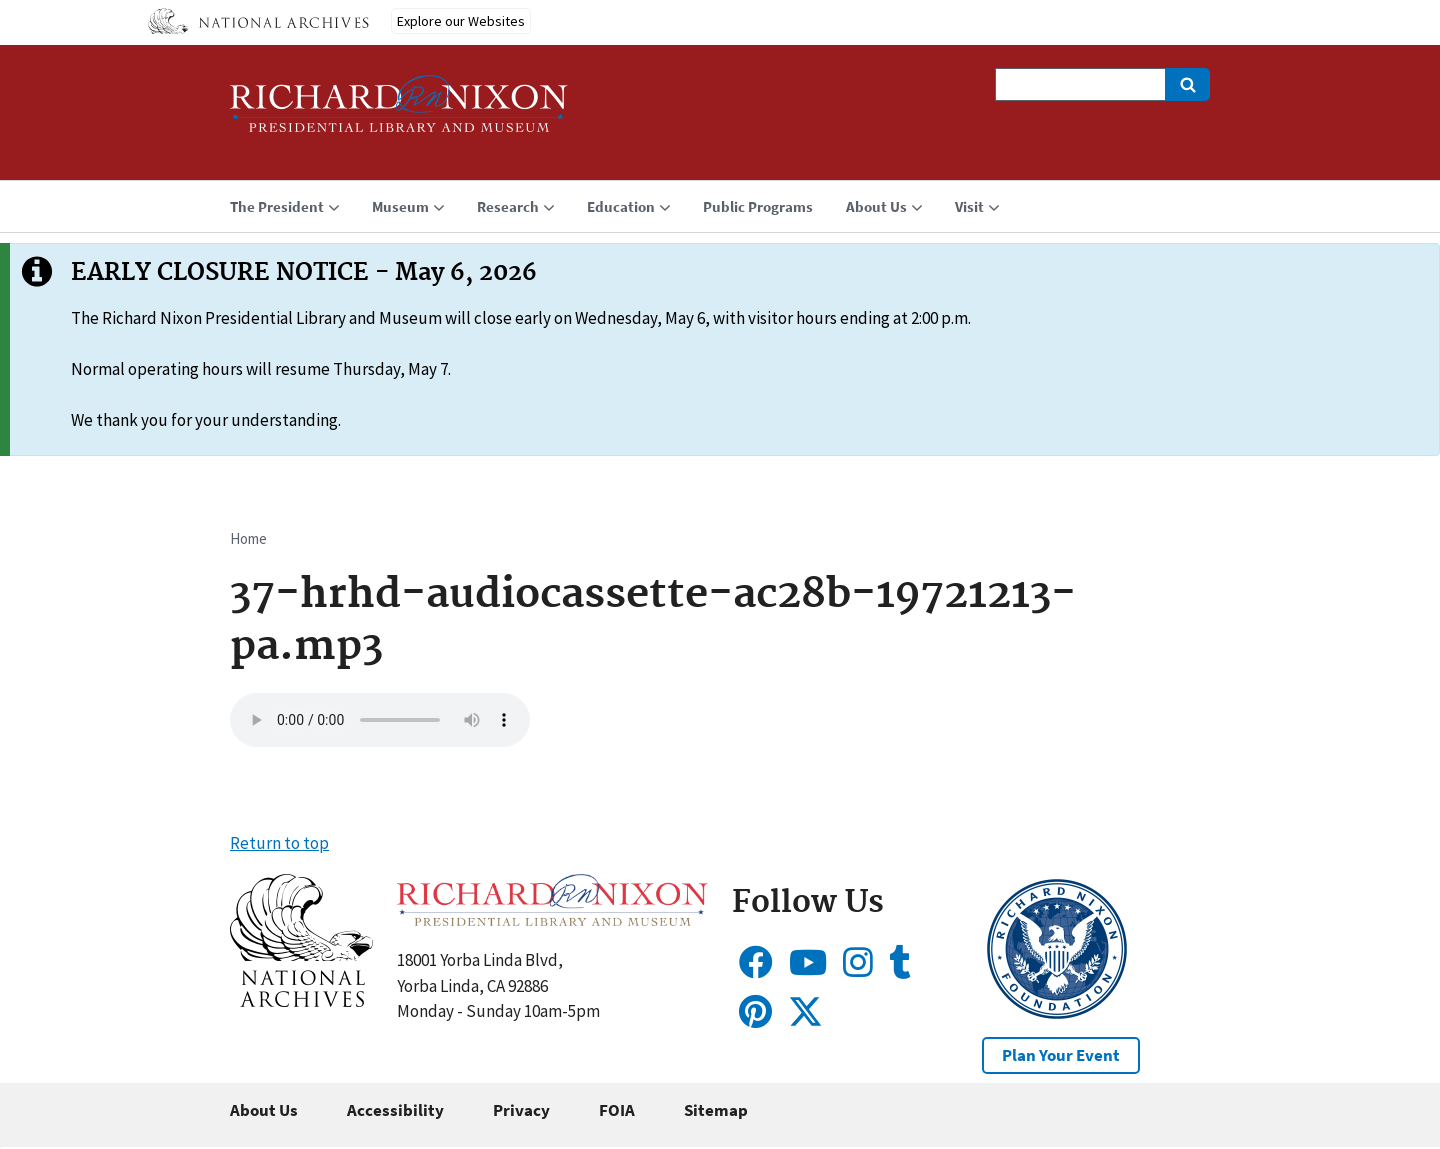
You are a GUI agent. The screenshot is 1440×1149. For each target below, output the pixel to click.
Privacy (521, 1110)
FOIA (617, 1110)
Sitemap (716, 1110)
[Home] (399, 112)
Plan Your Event (1061, 1055)
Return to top (279, 843)
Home (248, 538)
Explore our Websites (461, 21)
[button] (301, 1001)
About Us (264, 1110)
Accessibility (395, 1110)
